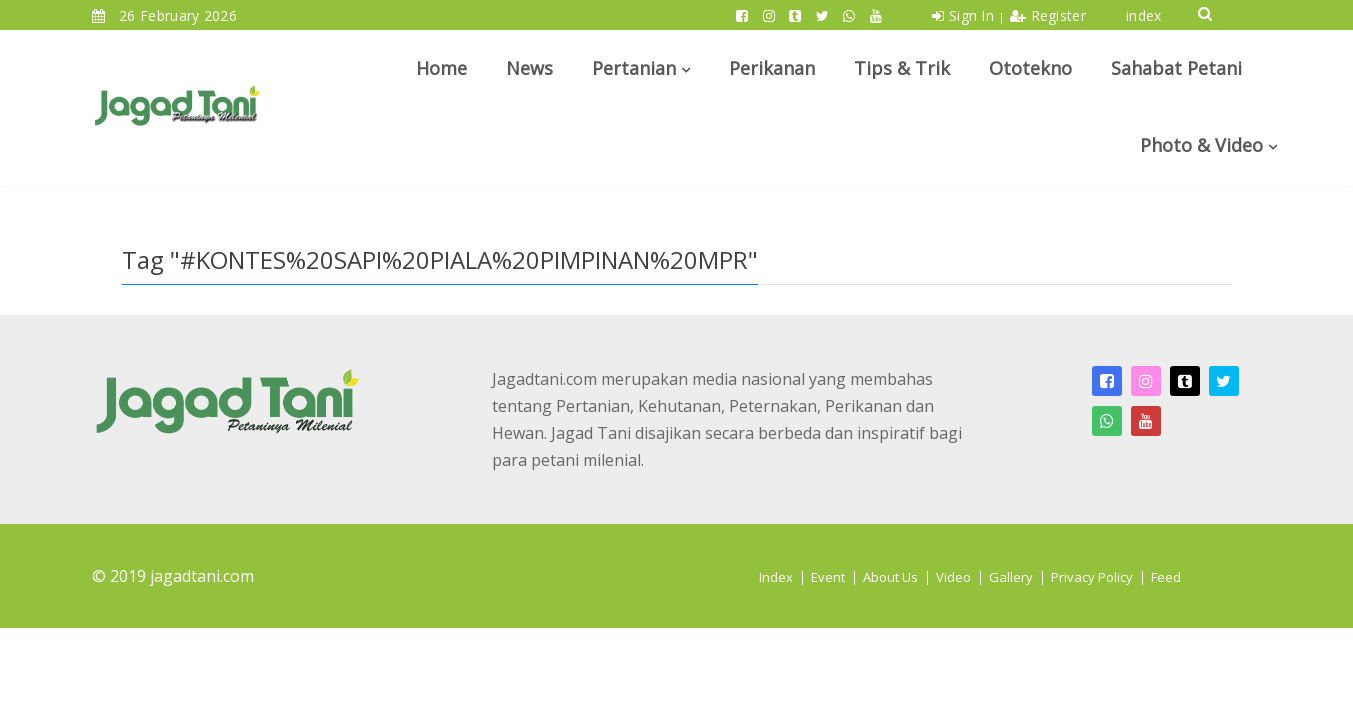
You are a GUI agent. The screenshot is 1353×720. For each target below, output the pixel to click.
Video (953, 577)
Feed (1166, 577)
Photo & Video (1201, 145)
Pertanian (634, 68)
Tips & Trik (902, 68)
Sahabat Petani (1176, 68)
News (529, 68)
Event (828, 577)
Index (776, 577)
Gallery (1011, 577)
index (1144, 15)
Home (441, 68)
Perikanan (772, 68)
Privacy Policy (1092, 577)
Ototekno (1030, 68)
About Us (890, 577)
